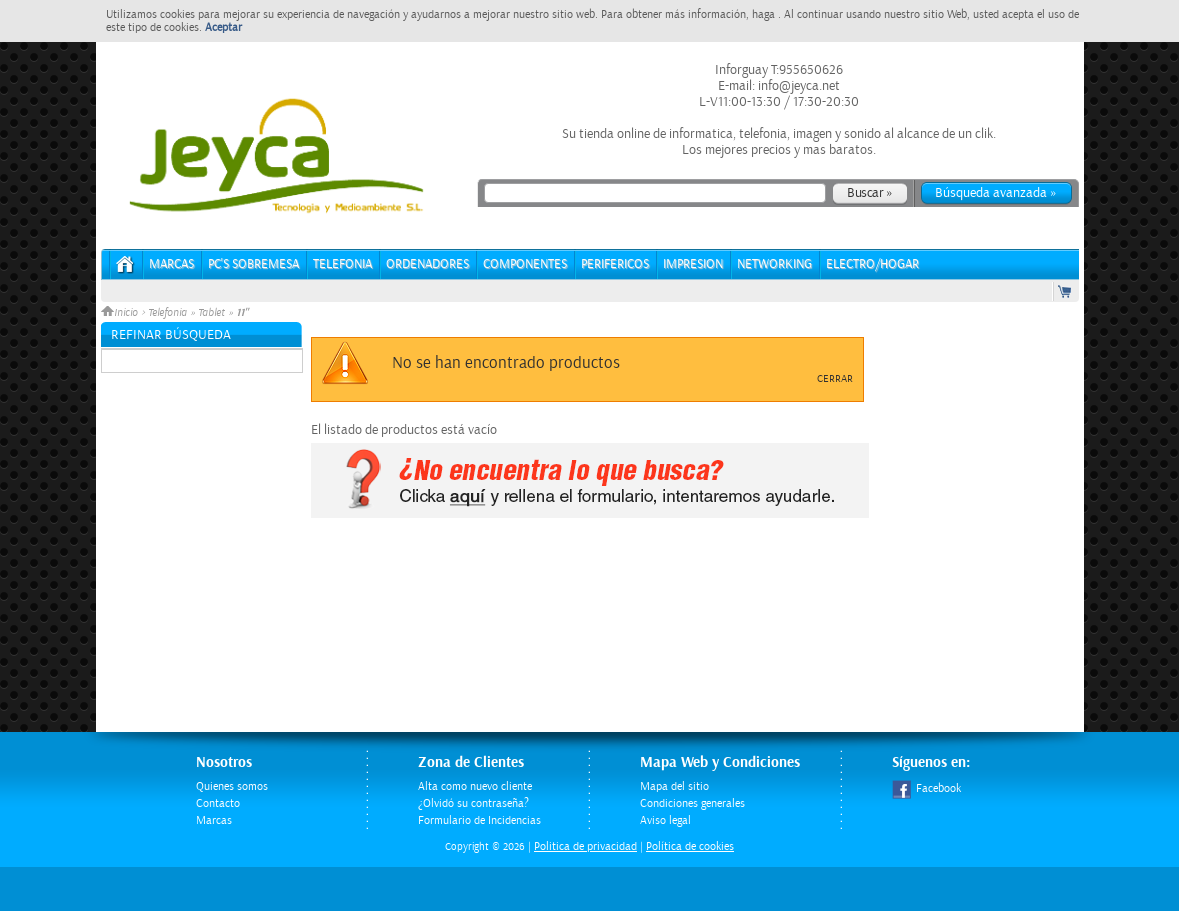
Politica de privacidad (585, 846)
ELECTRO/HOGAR (872, 264)
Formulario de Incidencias (479, 820)
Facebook (926, 788)
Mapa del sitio (674, 786)
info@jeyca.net (797, 86)
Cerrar (835, 379)
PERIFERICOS (615, 264)
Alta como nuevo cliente (475, 786)
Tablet (211, 313)
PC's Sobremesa (253, 264)
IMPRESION (693, 264)
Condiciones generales (692, 803)
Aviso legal (665, 820)
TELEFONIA (342, 264)
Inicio (121, 313)
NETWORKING (774, 264)
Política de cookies (690, 846)
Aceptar (223, 27)
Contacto (218, 803)
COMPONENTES (525, 264)
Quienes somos (232, 786)
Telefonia (167, 313)
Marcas (171, 264)
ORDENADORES (427, 264)
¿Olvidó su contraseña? (473, 803)
